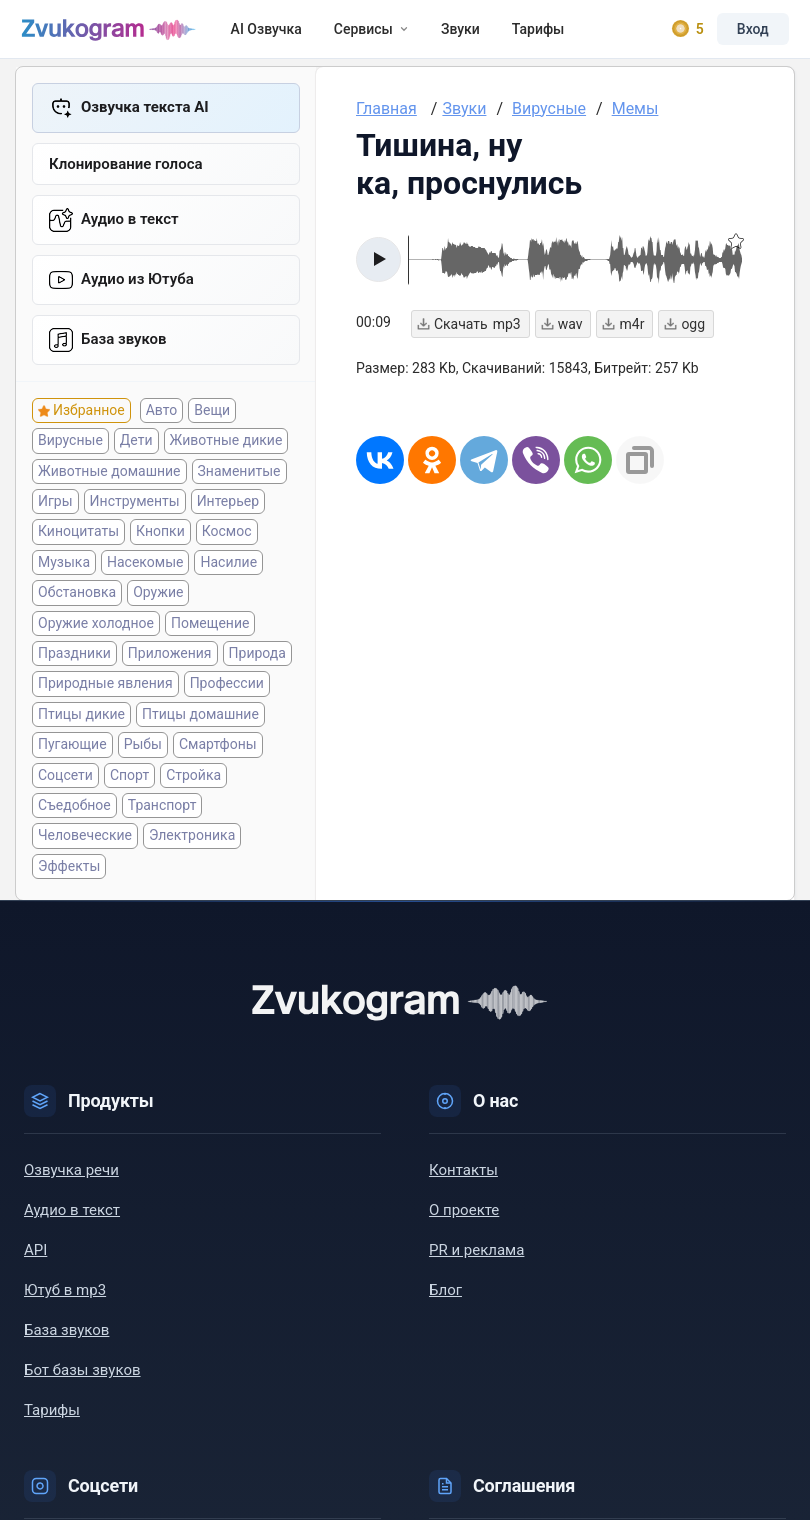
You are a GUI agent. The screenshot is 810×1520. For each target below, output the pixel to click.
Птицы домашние (200, 720)
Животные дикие (226, 447)
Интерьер (228, 508)
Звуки (439, 32)
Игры (55, 508)
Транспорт (162, 812)
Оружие (158, 599)
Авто (162, 417)
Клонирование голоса (126, 170)
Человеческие (85, 842)
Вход (750, 32)
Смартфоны (218, 751)
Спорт (129, 781)
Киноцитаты (78, 538)
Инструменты (135, 508)
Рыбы (143, 751)
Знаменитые (239, 477)
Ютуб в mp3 (65, 1297)
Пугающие (72, 751)
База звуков (124, 345)
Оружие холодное (96, 629)
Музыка (64, 568)
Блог (445, 1297)
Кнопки (160, 538)
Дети (136, 447)
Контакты (463, 1177)
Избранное (89, 417)
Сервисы (350, 32)
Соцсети (65, 781)
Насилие (228, 568)
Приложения (170, 660)
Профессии (227, 690)
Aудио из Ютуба (137, 285)
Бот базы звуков (82, 1377)
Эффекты (69, 872)
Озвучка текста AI (145, 113)
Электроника (192, 842)
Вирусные (70, 447)
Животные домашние (109, 477)
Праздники (74, 660)
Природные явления (105, 690)
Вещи (212, 417)
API (35, 1257)
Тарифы (517, 32)
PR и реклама (476, 1257)
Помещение (210, 629)
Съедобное (74, 812)
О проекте (464, 1217)
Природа (257, 660)
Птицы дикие (81, 720)
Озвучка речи (71, 1177)
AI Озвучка (245, 32)
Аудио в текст (130, 225)
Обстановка (77, 599)
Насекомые (145, 568)
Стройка (193, 781)
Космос (227, 538)
